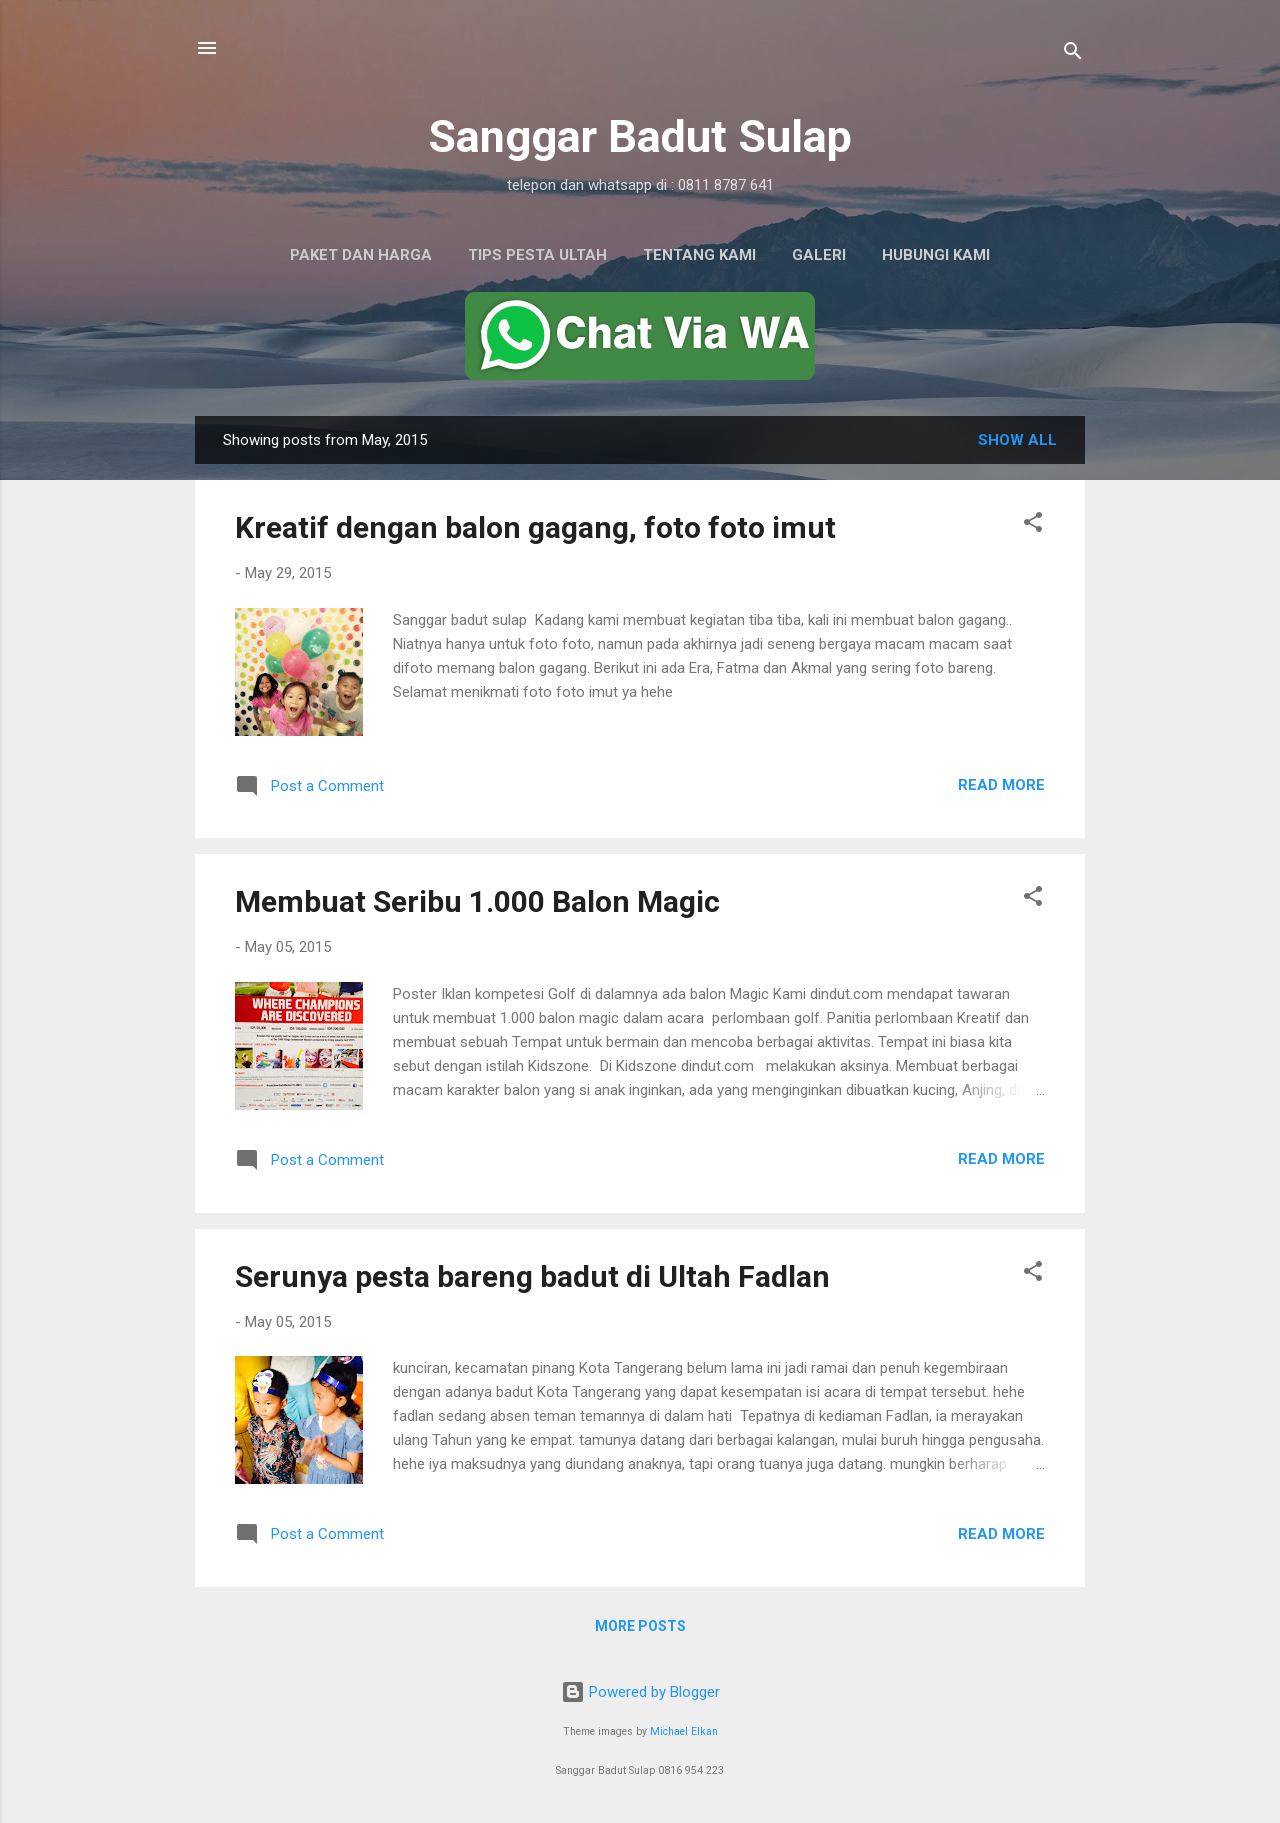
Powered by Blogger (640, 1692)
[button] (1033, 525)
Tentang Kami (699, 255)
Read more (1001, 785)
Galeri (819, 255)
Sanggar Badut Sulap (640, 136)
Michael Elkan (684, 1731)
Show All (1017, 440)
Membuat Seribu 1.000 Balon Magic (477, 901)
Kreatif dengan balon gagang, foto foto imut (535, 527)
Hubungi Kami (936, 255)
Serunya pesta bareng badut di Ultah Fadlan (532, 1276)
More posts (640, 1626)
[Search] (1073, 54)
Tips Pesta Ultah (537, 255)
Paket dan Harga (361, 255)
